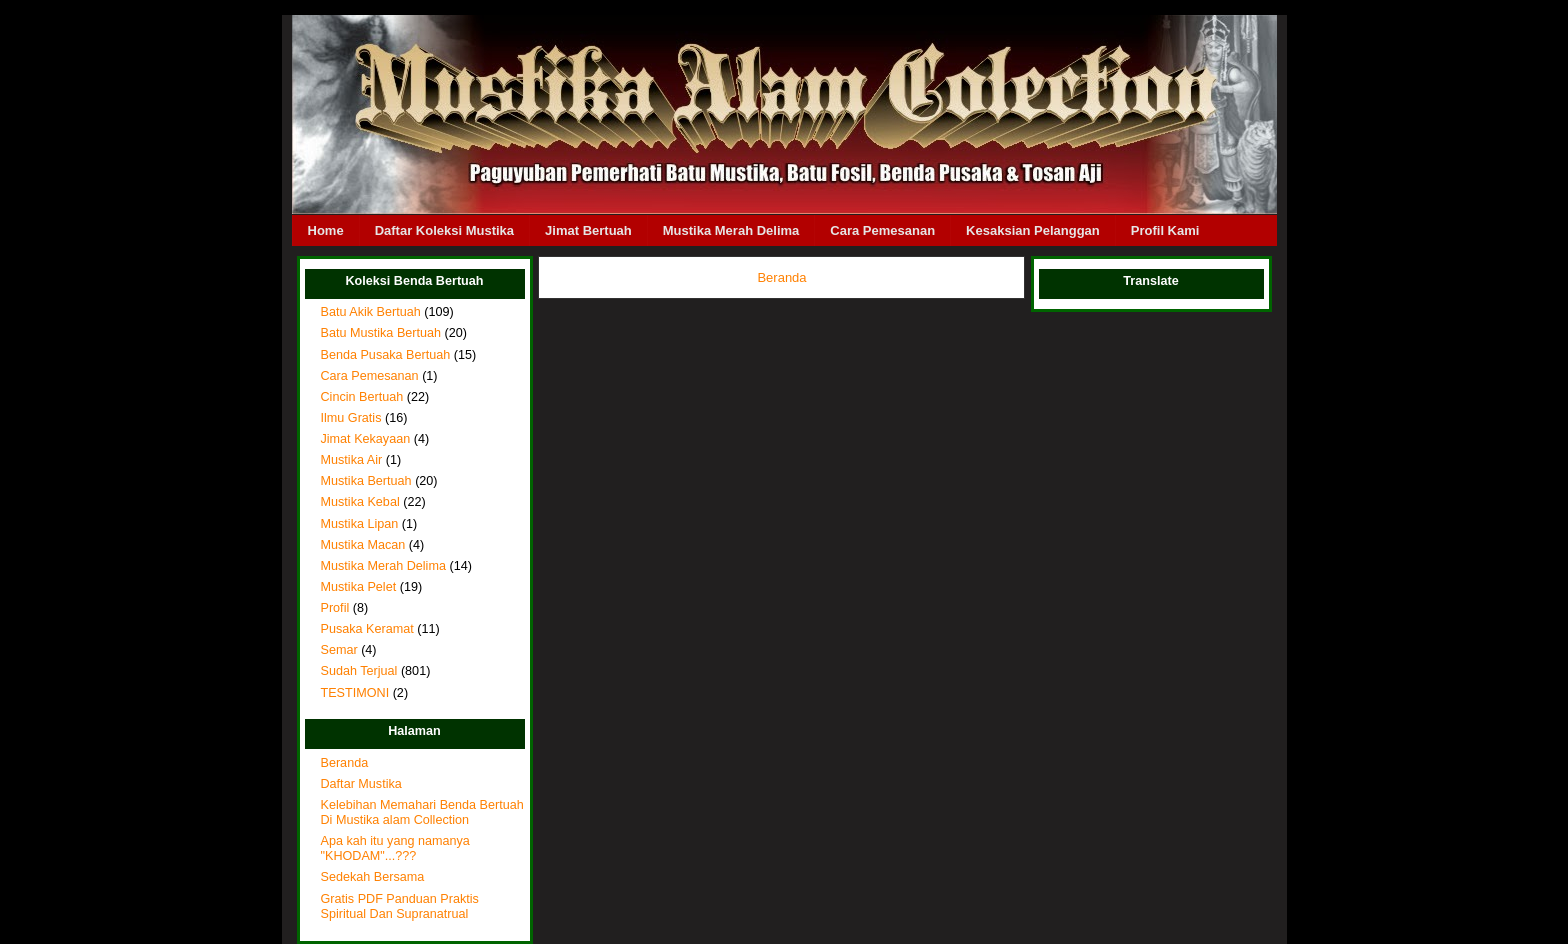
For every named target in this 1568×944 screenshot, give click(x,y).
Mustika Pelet (359, 587)
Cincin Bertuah (362, 397)
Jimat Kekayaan (366, 439)
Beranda (345, 763)
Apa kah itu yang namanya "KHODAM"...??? (395, 848)
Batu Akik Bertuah (371, 312)
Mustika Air (352, 460)
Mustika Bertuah (366, 481)
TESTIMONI (355, 693)
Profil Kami (1165, 230)
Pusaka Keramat (367, 629)
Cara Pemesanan (882, 230)
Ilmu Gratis (351, 418)
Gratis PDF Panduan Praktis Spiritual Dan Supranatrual (400, 906)
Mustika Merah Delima (731, 230)
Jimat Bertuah (588, 230)
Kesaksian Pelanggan (1033, 230)
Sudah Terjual (359, 671)
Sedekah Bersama (373, 877)
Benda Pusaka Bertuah (386, 355)
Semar (339, 650)
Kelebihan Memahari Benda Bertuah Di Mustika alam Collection (422, 812)
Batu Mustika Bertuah (381, 333)
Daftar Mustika (361, 784)
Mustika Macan (363, 545)
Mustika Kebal (360, 502)
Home (326, 230)
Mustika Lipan (360, 524)
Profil (335, 608)
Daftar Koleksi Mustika (444, 230)
